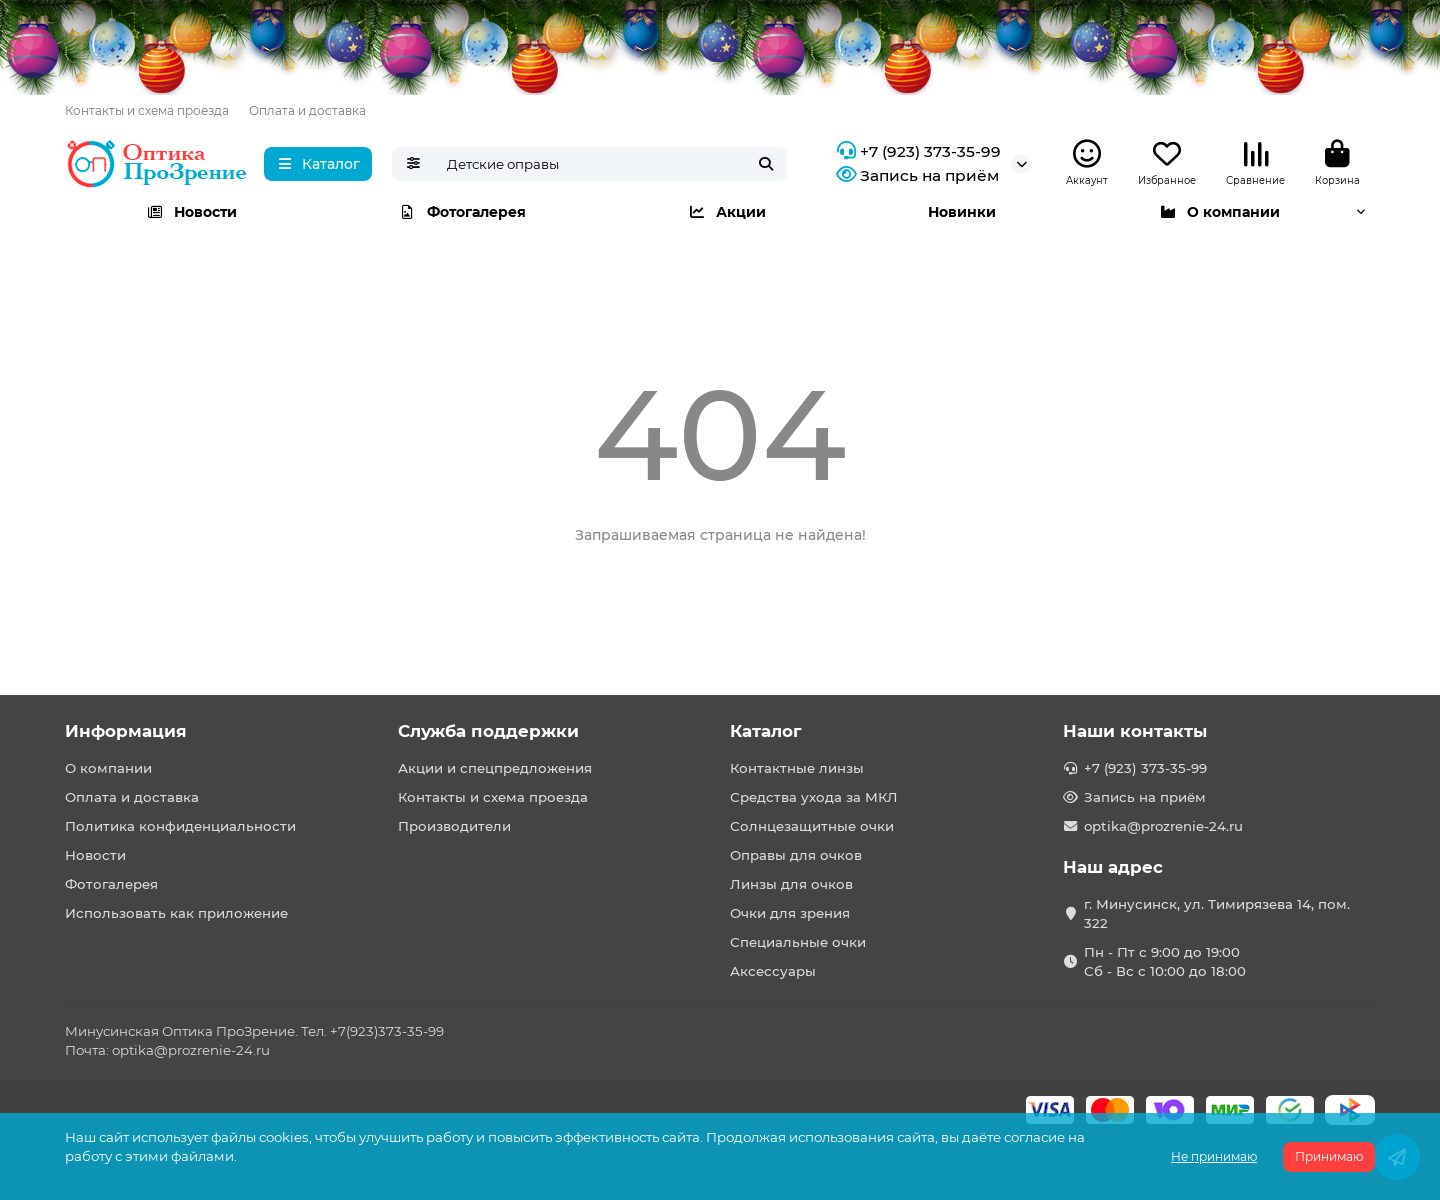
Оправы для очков (796, 855)
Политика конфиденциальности (180, 826)
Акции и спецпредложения (495, 768)
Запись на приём (915, 176)
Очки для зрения (790, 913)
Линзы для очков (791, 884)
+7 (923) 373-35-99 (916, 152)
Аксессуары (773, 971)
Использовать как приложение (176, 913)
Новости (191, 212)
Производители (454, 826)
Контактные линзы (797, 768)
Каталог (766, 731)
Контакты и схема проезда (147, 110)
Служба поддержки (488, 731)
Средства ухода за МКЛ (814, 797)
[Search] (611, 164)
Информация (126, 731)
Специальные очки (798, 942)
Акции (727, 212)
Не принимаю (1214, 1156)
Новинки (962, 212)
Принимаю (1329, 1156)
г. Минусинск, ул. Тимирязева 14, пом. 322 (1217, 913)
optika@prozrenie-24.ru (1163, 826)
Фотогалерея (462, 212)
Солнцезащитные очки (812, 826)
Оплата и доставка (307, 110)
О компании (1219, 212)
